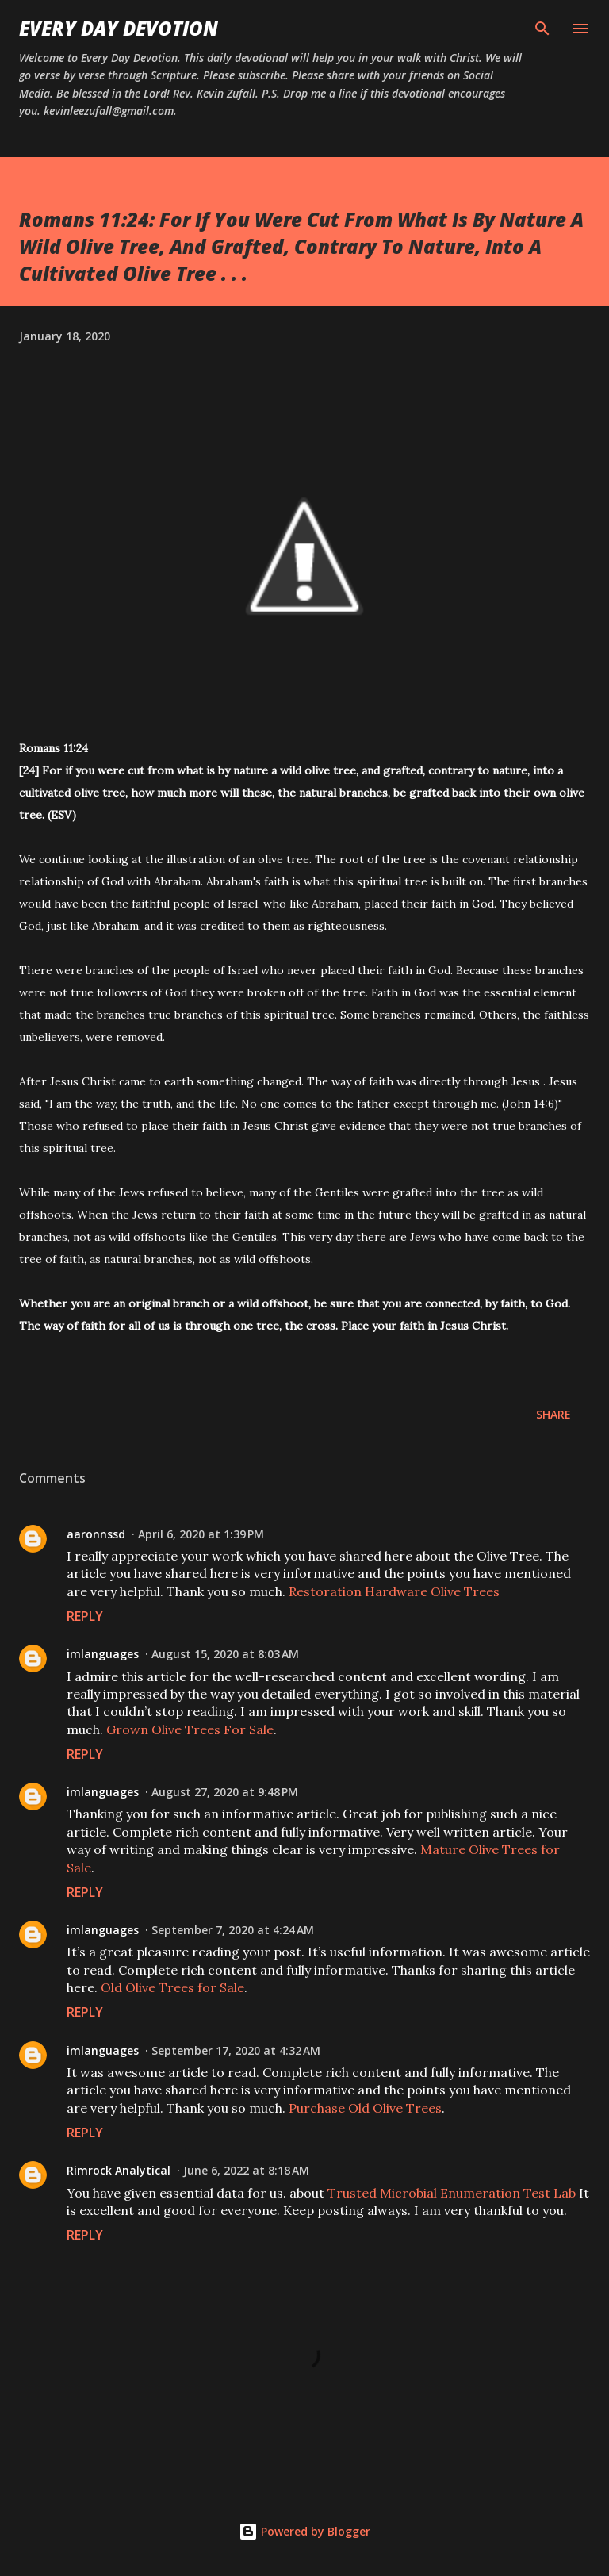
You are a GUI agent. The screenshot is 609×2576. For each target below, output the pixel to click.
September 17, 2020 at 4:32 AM (235, 2050)
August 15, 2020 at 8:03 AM (225, 1653)
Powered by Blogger (304, 2531)
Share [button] (553, 1414)
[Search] (542, 28)
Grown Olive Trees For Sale (190, 1729)
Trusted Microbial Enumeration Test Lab (451, 2193)
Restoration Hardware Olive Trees (394, 1591)
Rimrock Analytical (118, 2170)
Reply (85, 1616)
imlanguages (103, 1653)
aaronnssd (96, 1533)
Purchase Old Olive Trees (365, 2108)
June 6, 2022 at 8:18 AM (246, 2170)
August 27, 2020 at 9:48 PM (224, 1791)
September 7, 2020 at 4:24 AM (232, 1929)
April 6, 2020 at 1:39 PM (201, 1533)
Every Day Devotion (118, 28)
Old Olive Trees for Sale (172, 1987)
